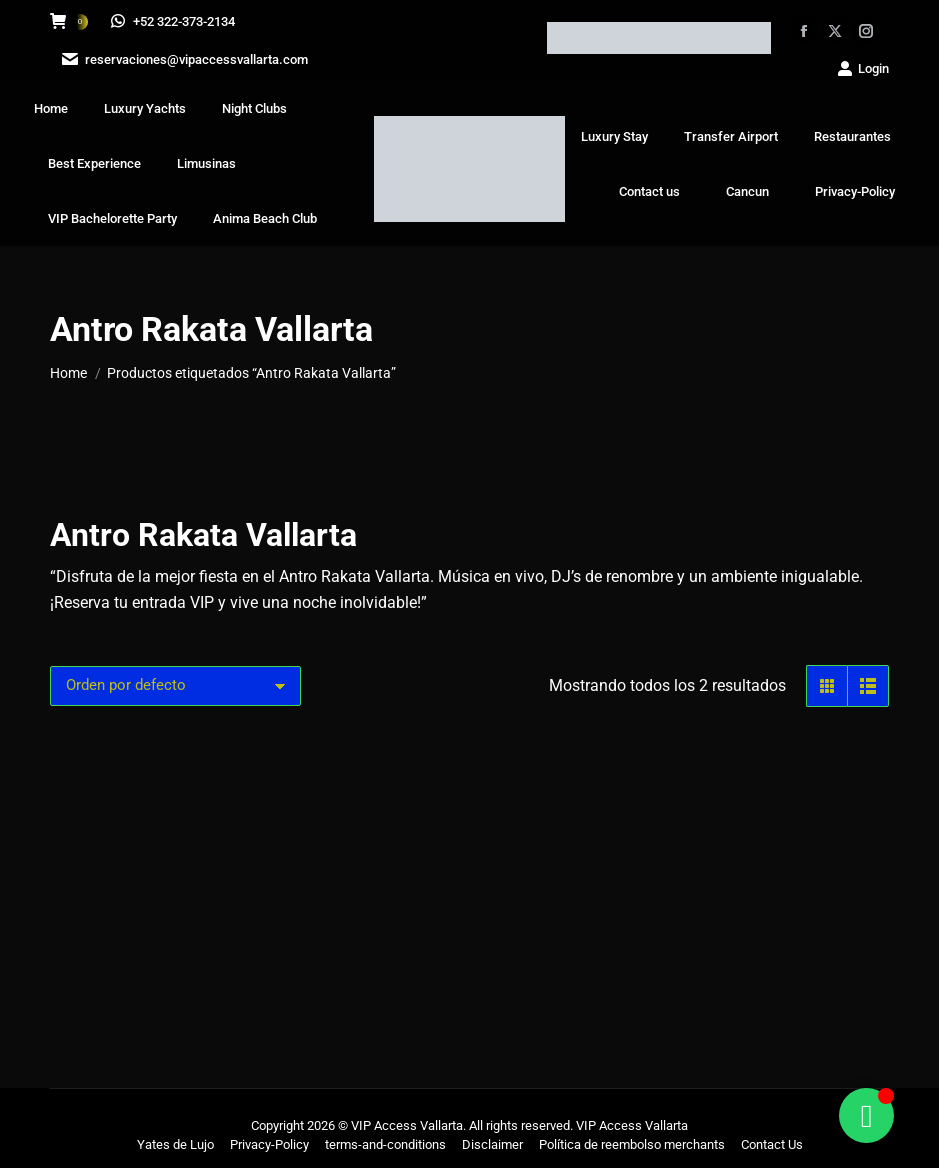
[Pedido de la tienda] (175, 686)
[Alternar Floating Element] (866, 1115)
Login (862, 68)
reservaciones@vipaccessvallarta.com (183, 59)
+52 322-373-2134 (174, 21)
